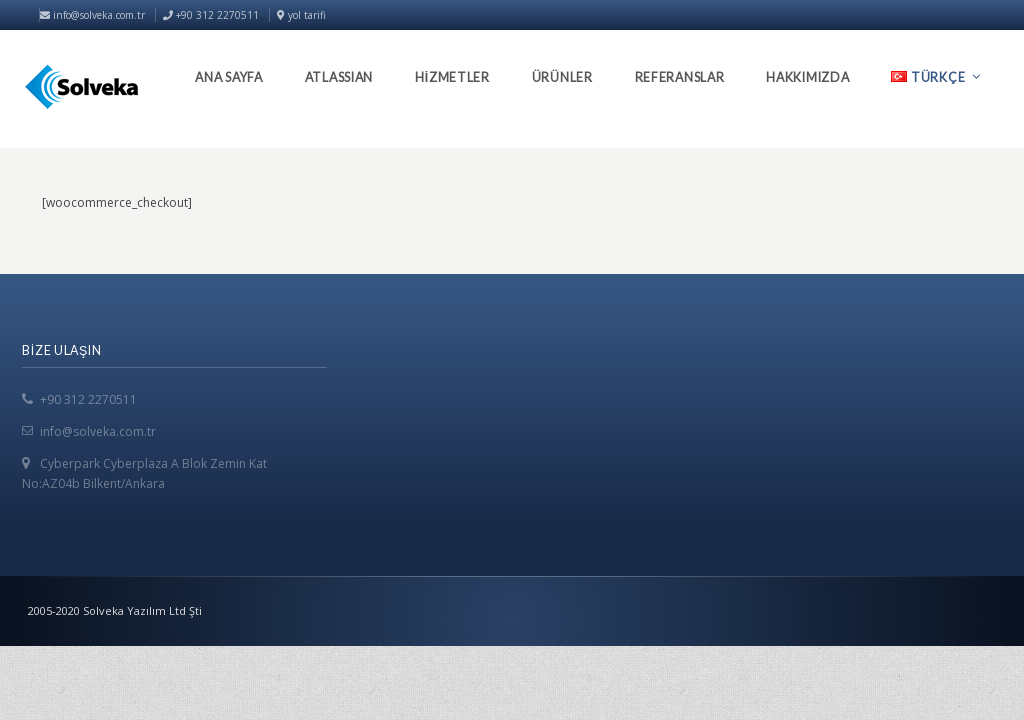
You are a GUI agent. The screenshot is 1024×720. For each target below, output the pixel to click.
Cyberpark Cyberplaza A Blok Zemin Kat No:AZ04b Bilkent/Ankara (144, 473)
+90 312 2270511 (88, 399)
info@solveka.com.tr (92, 15)
